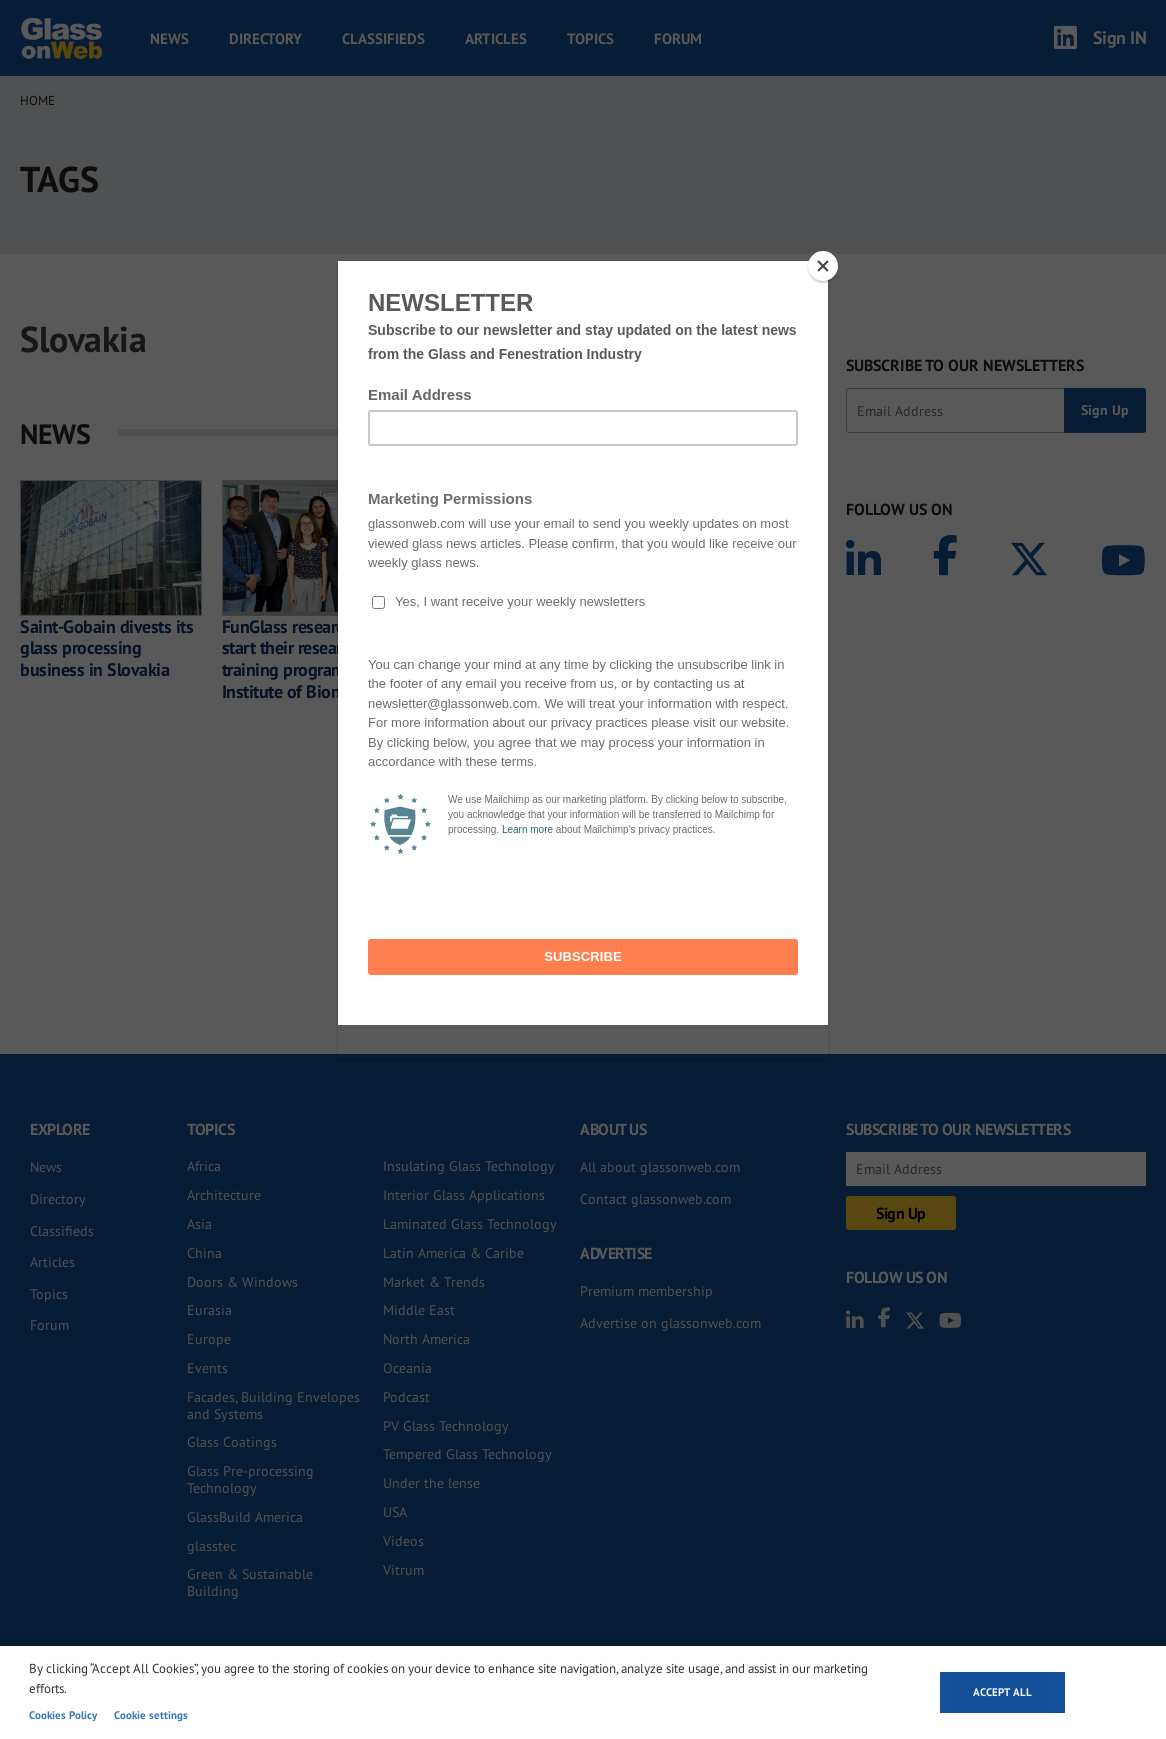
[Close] (823, 266)
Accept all (1002, 1692)
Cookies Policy (63, 1715)
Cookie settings (151, 1715)
